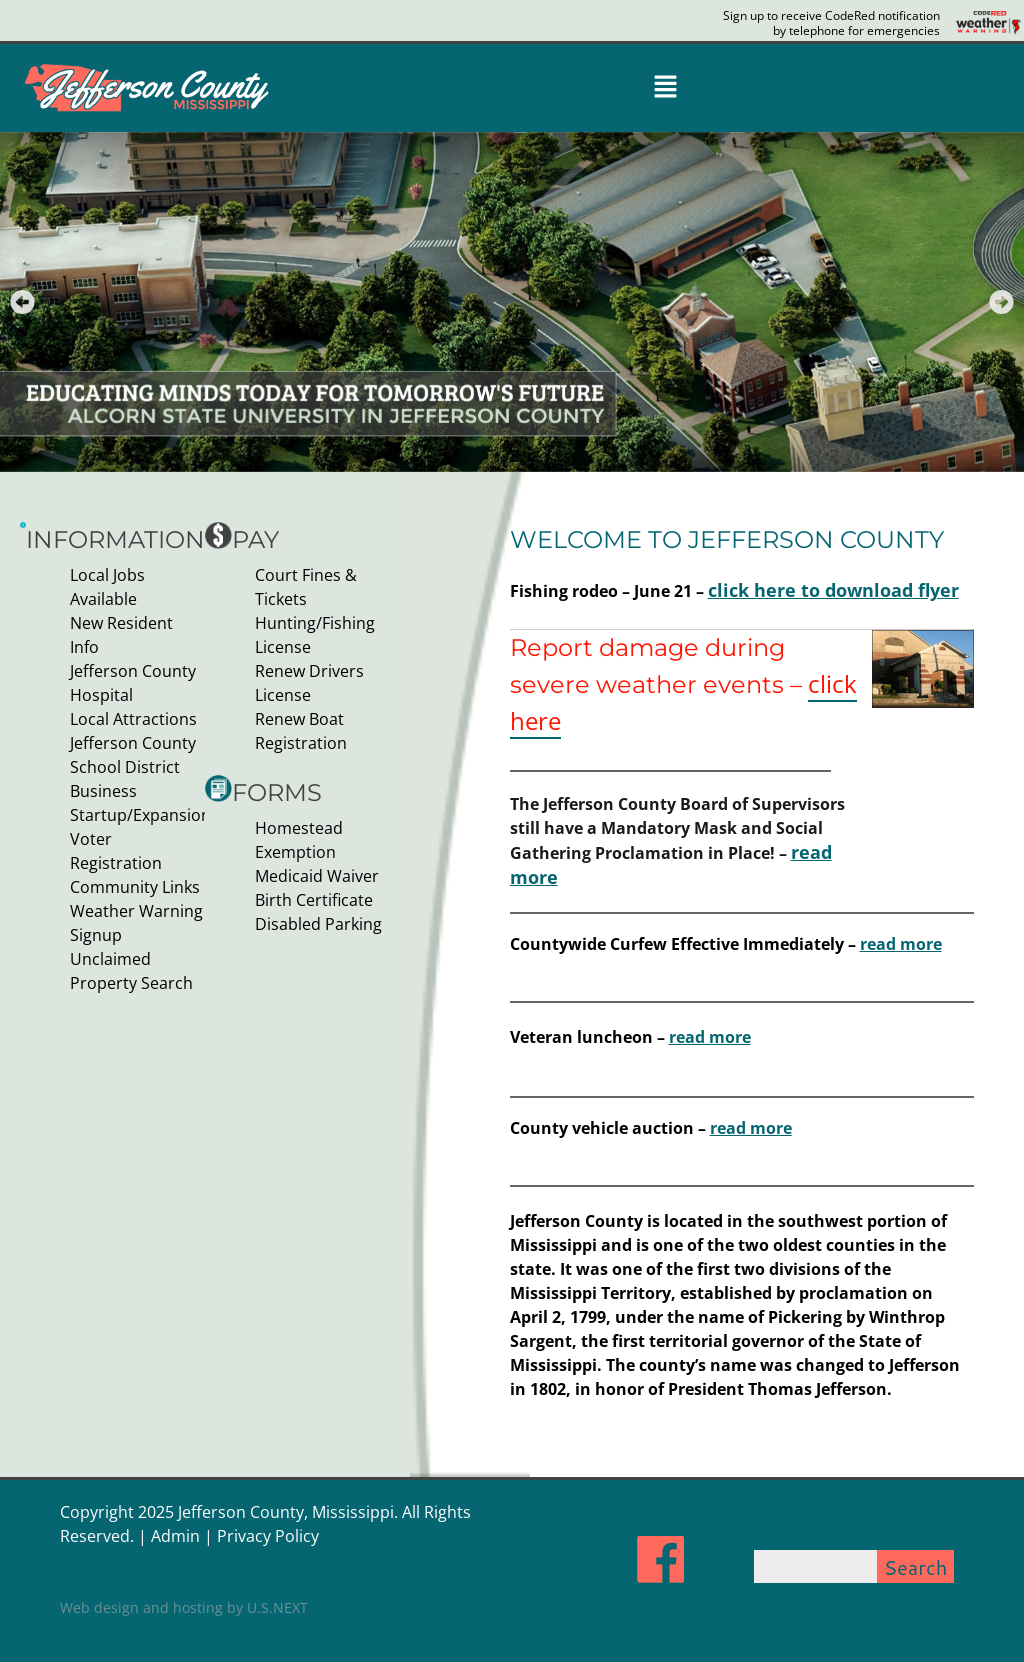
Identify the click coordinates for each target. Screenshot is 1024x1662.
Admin (175, 1518)
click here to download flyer (818, 590)
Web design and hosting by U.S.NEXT (184, 1589)
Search (916, 1549)
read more (901, 938)
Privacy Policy (268, 1518)
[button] (665, 87)
